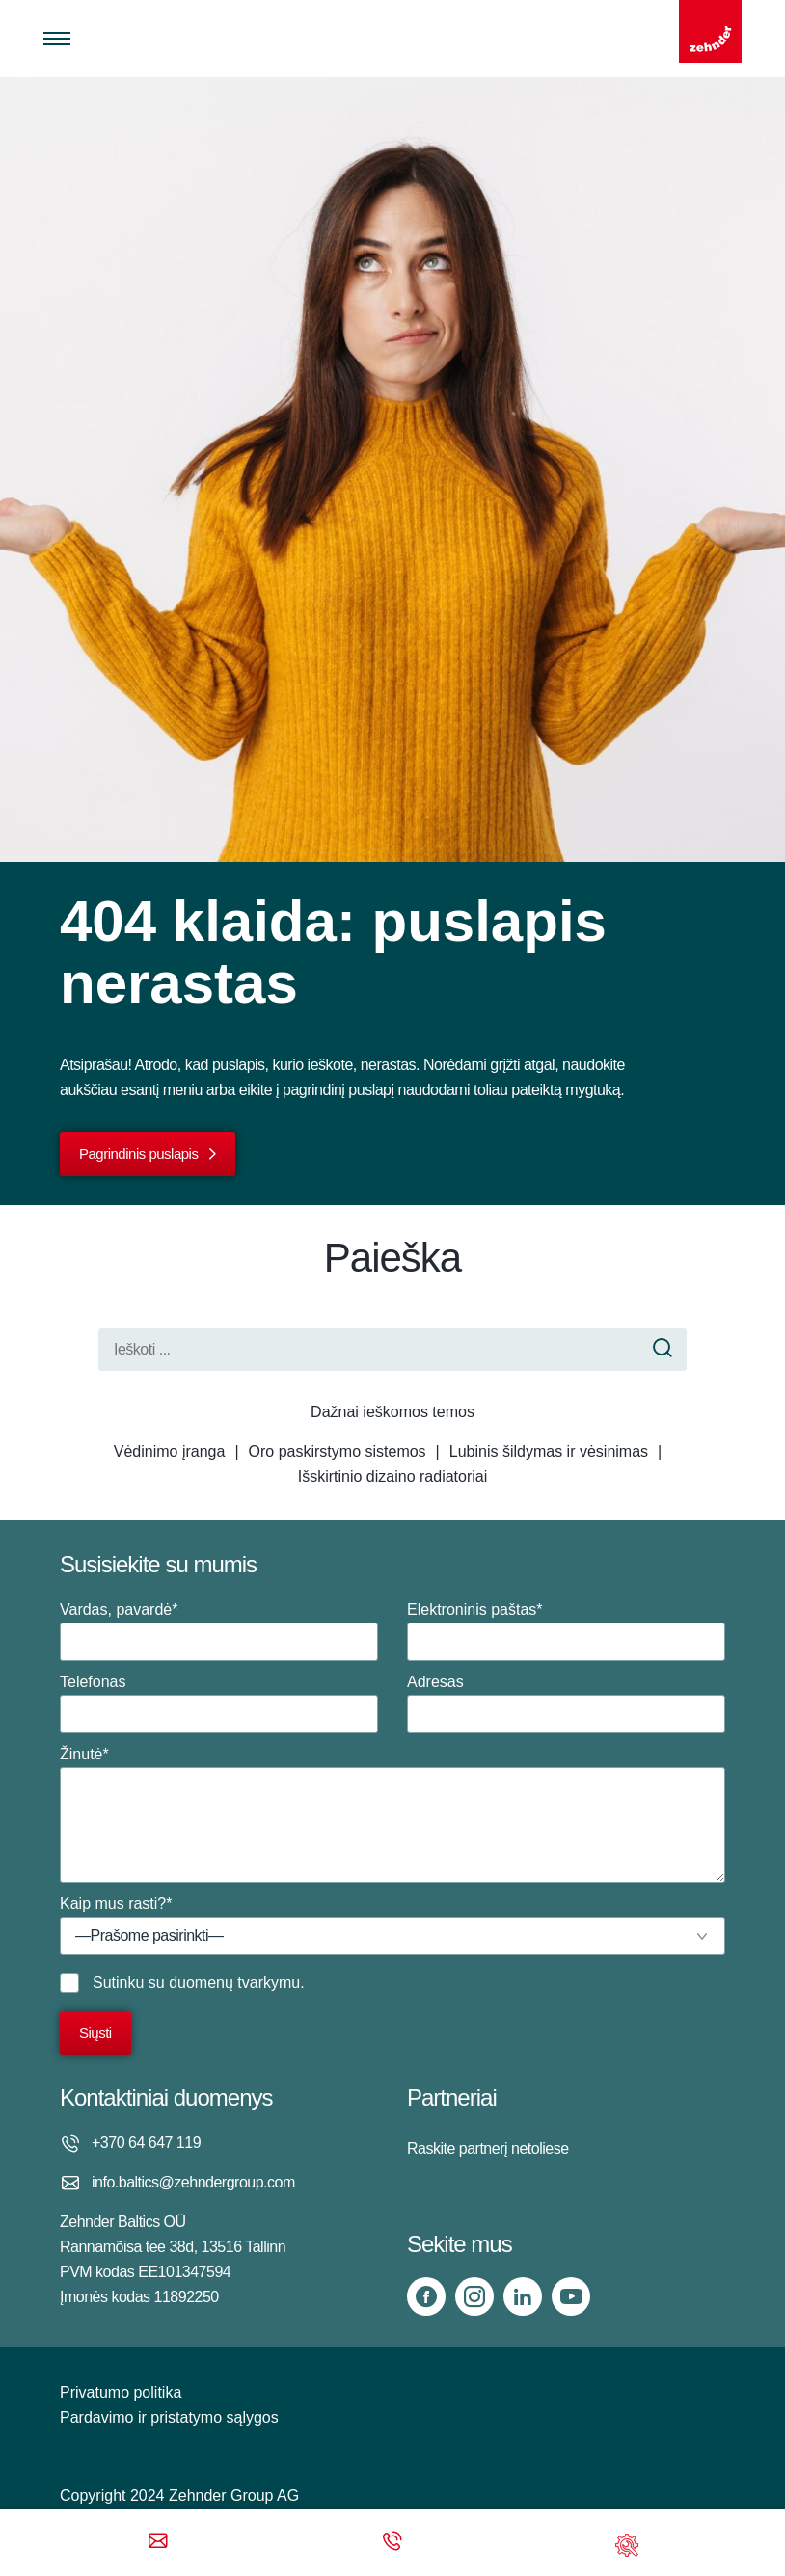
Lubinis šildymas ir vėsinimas (548, 1451)
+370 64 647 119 (146, 2142)
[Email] (158, 2543)
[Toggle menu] (56, 38)
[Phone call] (392, 2543)
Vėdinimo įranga (170, 1451)
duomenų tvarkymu (234, 1982)
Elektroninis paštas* (566, 1631)
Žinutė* (392, 1814)
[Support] (626, 2543)
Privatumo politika (120, 2392)
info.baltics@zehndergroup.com (193, 2182)
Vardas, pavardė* (219, 1631)
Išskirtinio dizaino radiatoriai (393, 1476)
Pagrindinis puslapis (138, 1153)
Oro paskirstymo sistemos (337, 1451)
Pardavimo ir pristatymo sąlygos (169, 2417)
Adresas (566, 1703)
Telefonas (219, 1703)
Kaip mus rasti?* (392, 1925)
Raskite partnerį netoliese (488, 2148)
